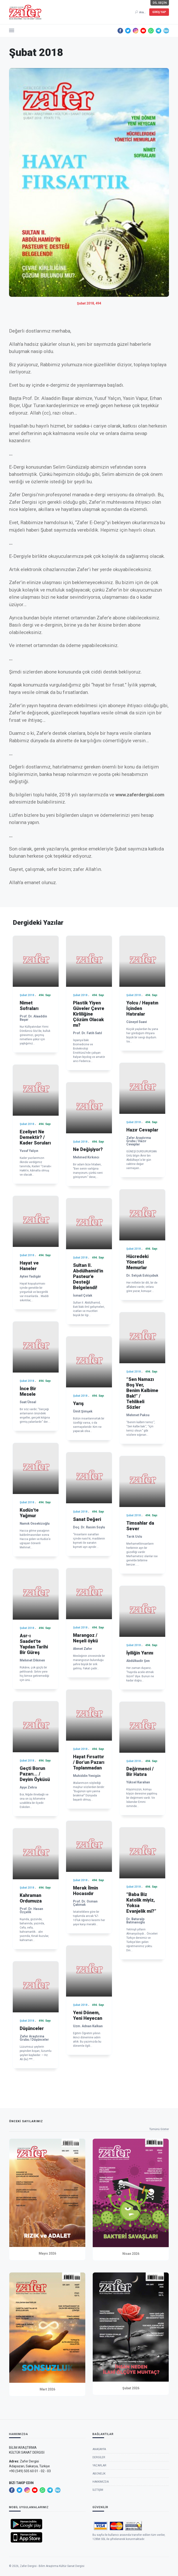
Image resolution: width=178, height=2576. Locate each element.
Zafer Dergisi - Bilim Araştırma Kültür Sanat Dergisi (52, 2572)
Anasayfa (99, 2490)
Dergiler (98, 2498)
